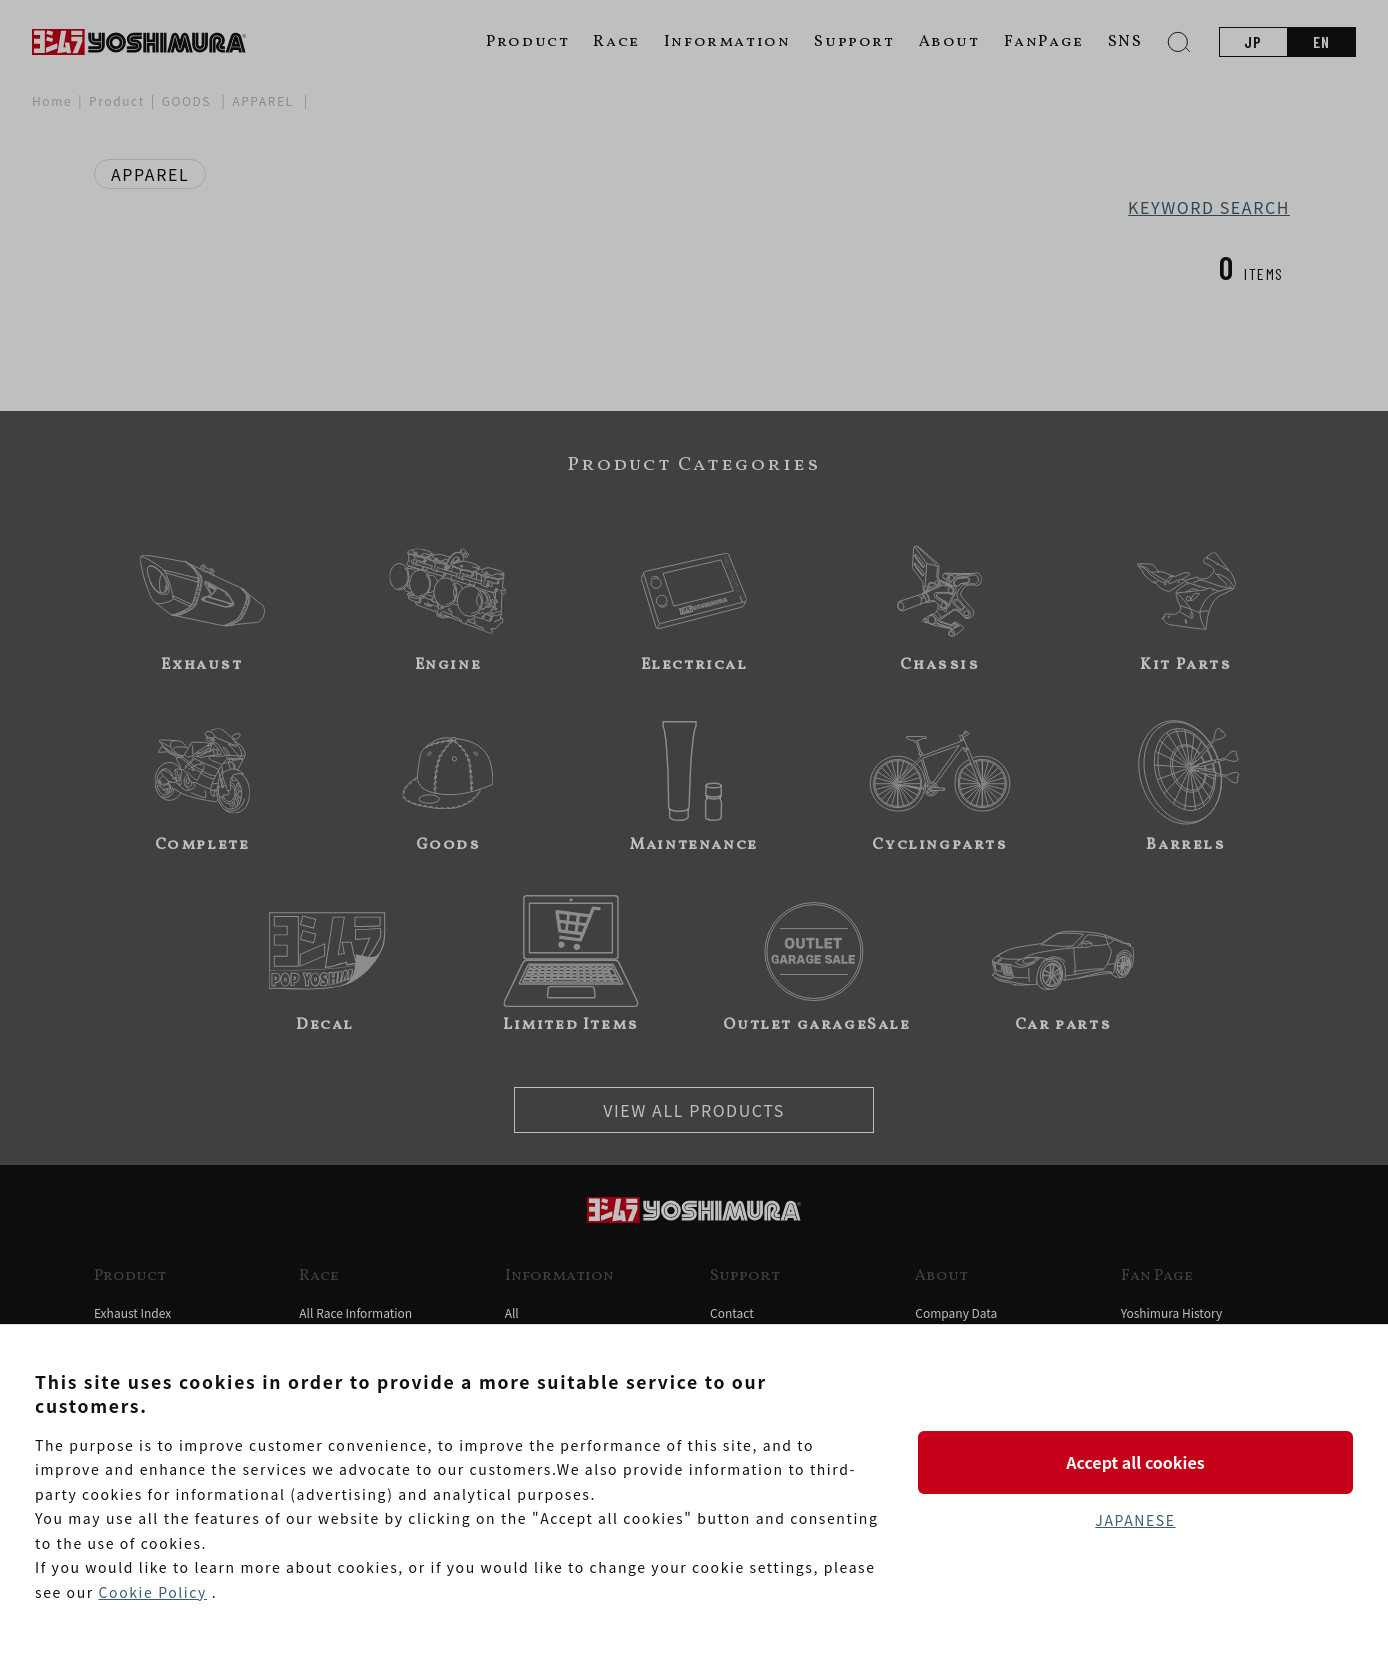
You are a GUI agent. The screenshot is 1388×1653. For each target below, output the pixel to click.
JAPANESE (1135, 1520)
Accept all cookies (1135, 1462)
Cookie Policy (153, 1592)
